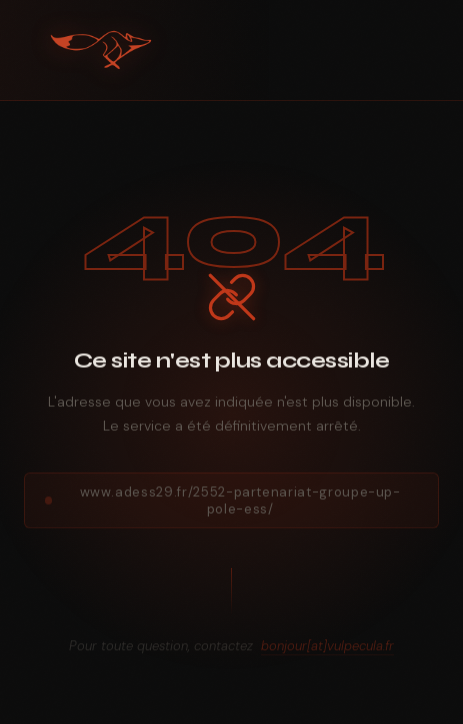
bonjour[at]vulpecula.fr (327, 649)
